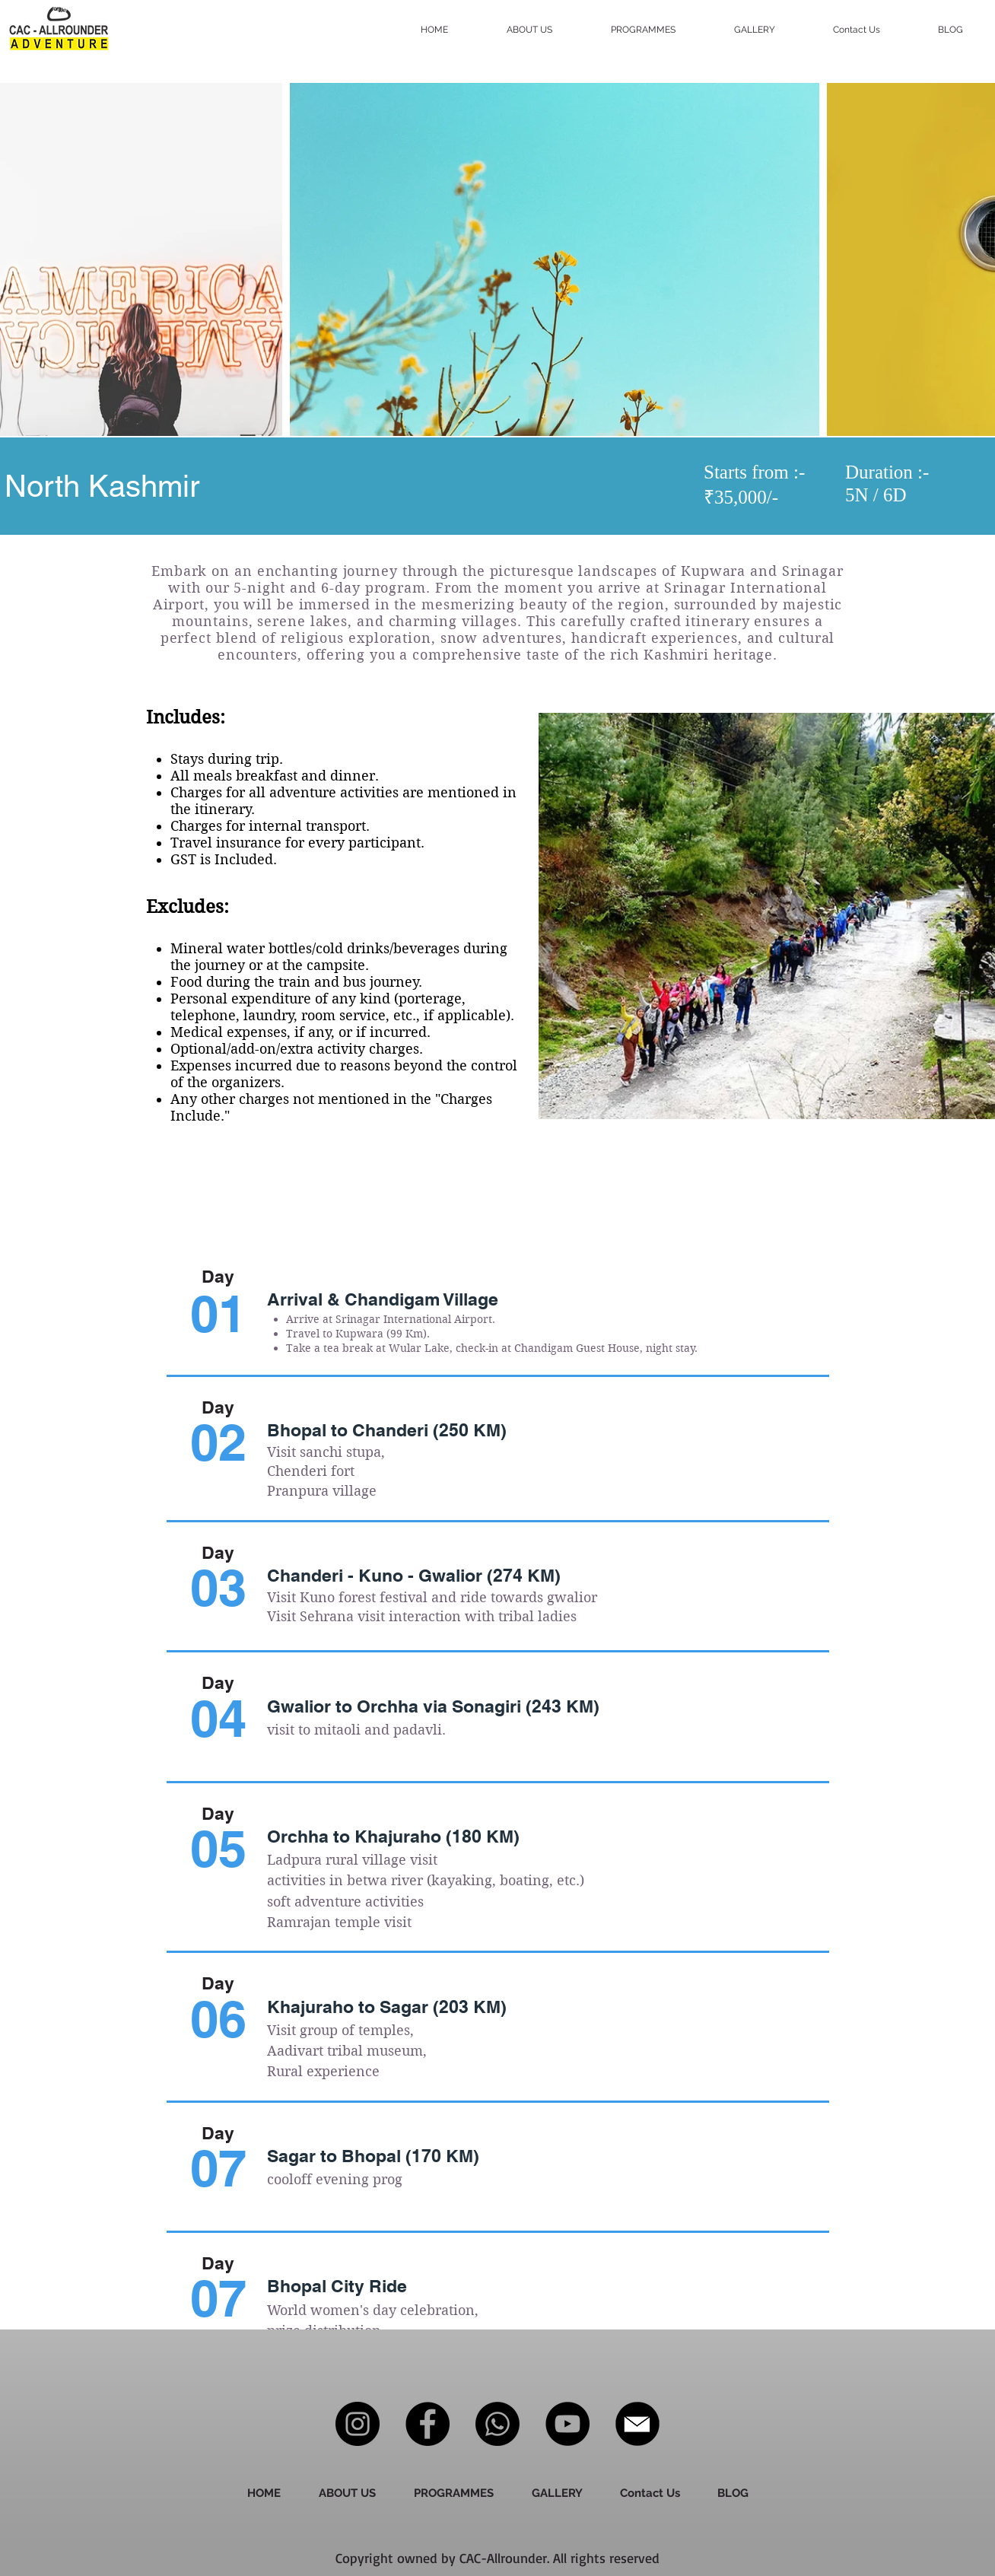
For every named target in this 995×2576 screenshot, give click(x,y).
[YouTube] (567, 2424)
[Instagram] (357, 2424)
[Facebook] (427, 2424)
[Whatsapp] (497, 2424)
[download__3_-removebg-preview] (637, 2424)
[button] (661, 30)
